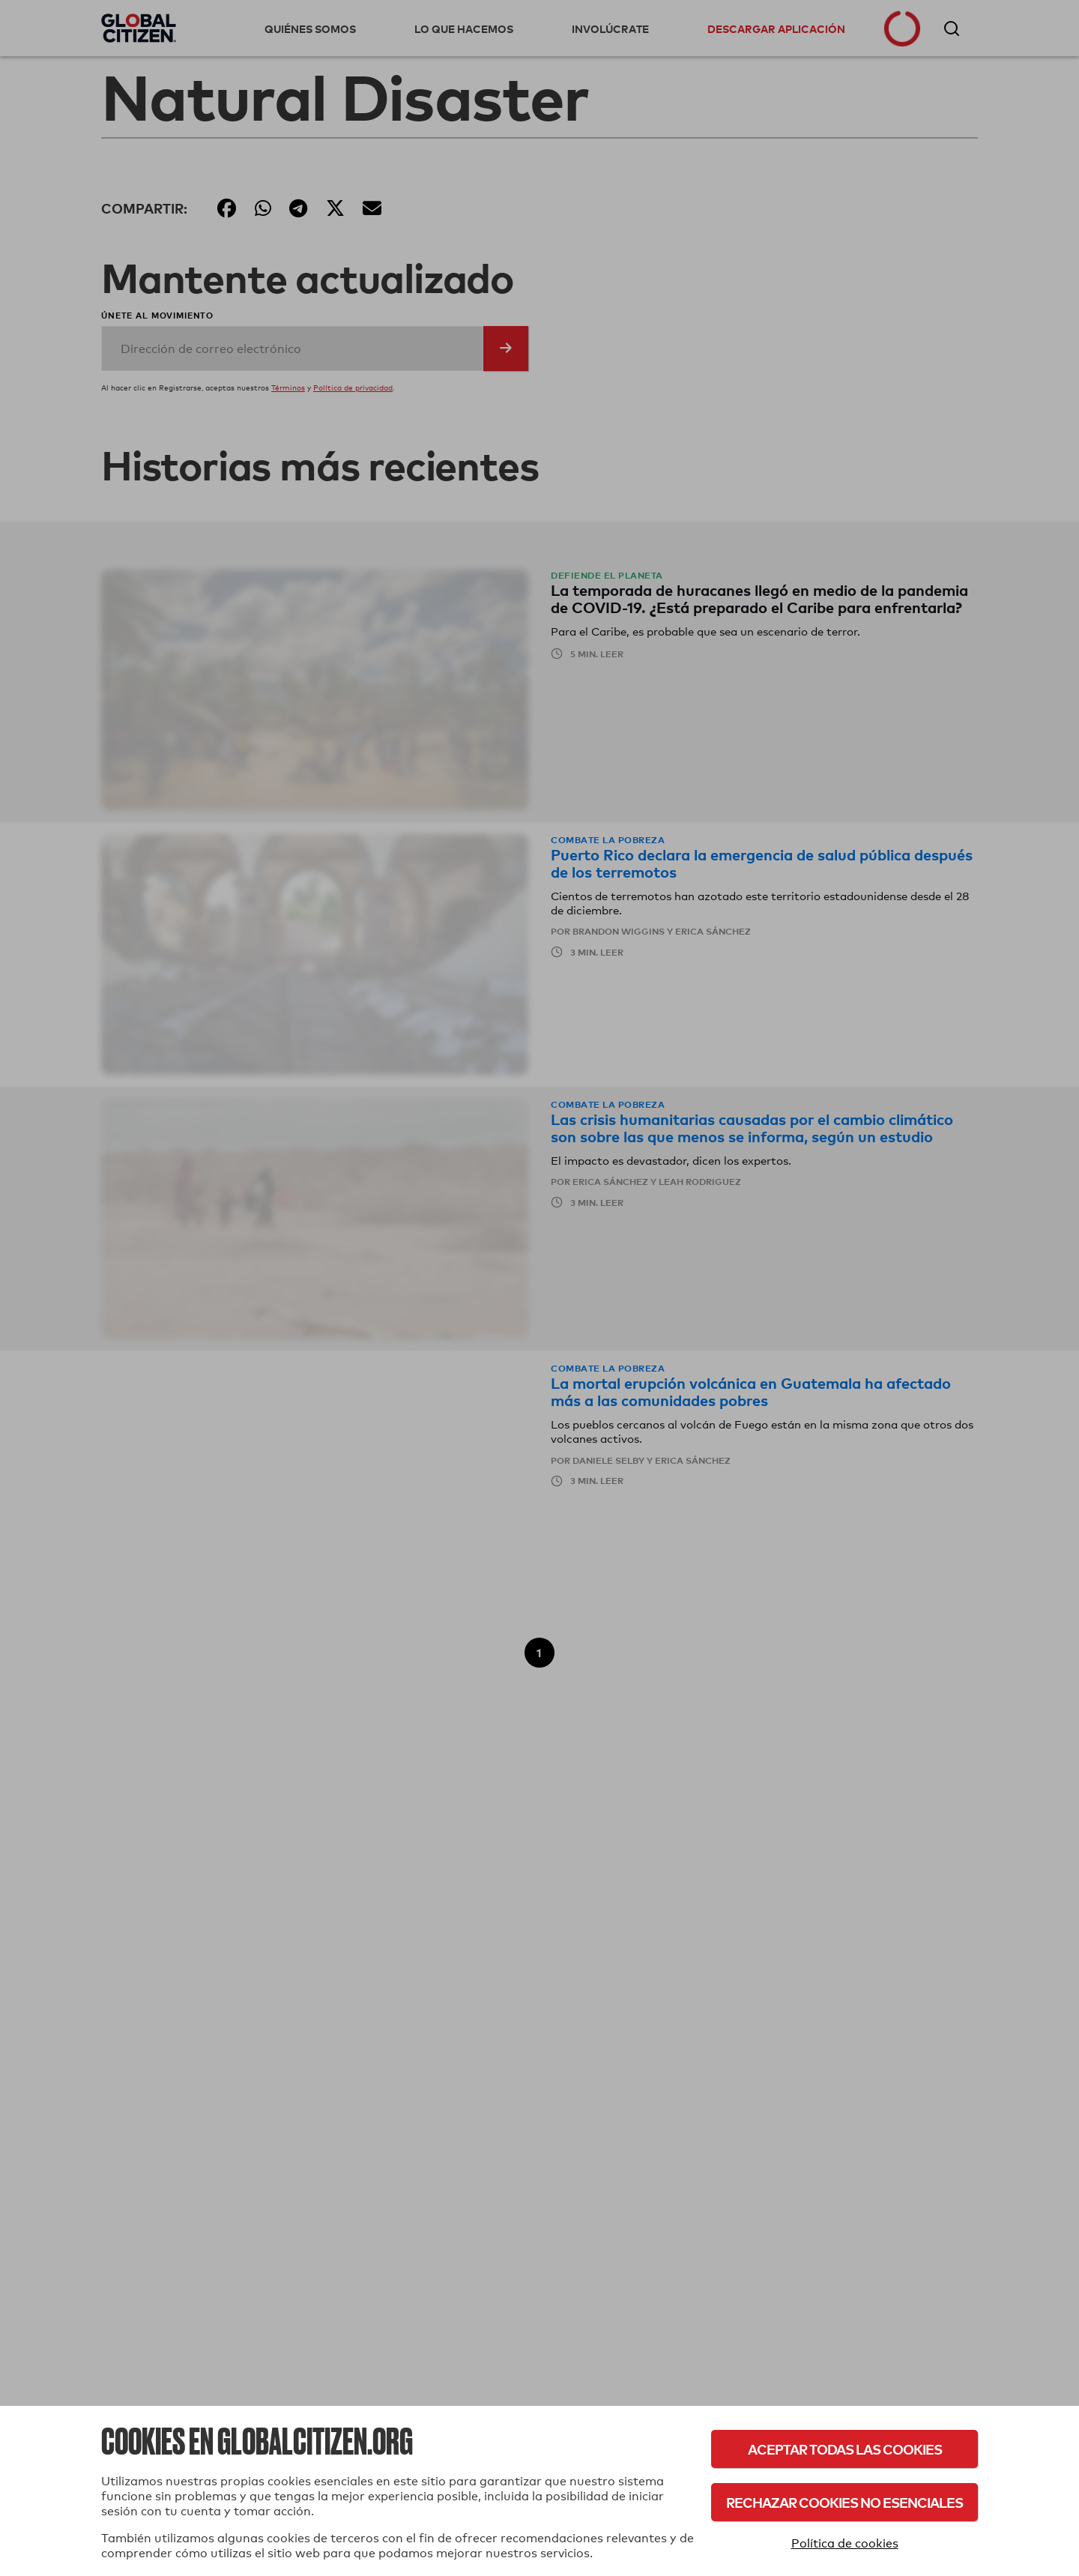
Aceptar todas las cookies (845, 2449)
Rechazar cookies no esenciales (844, 2502)
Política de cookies (844, 2543)
